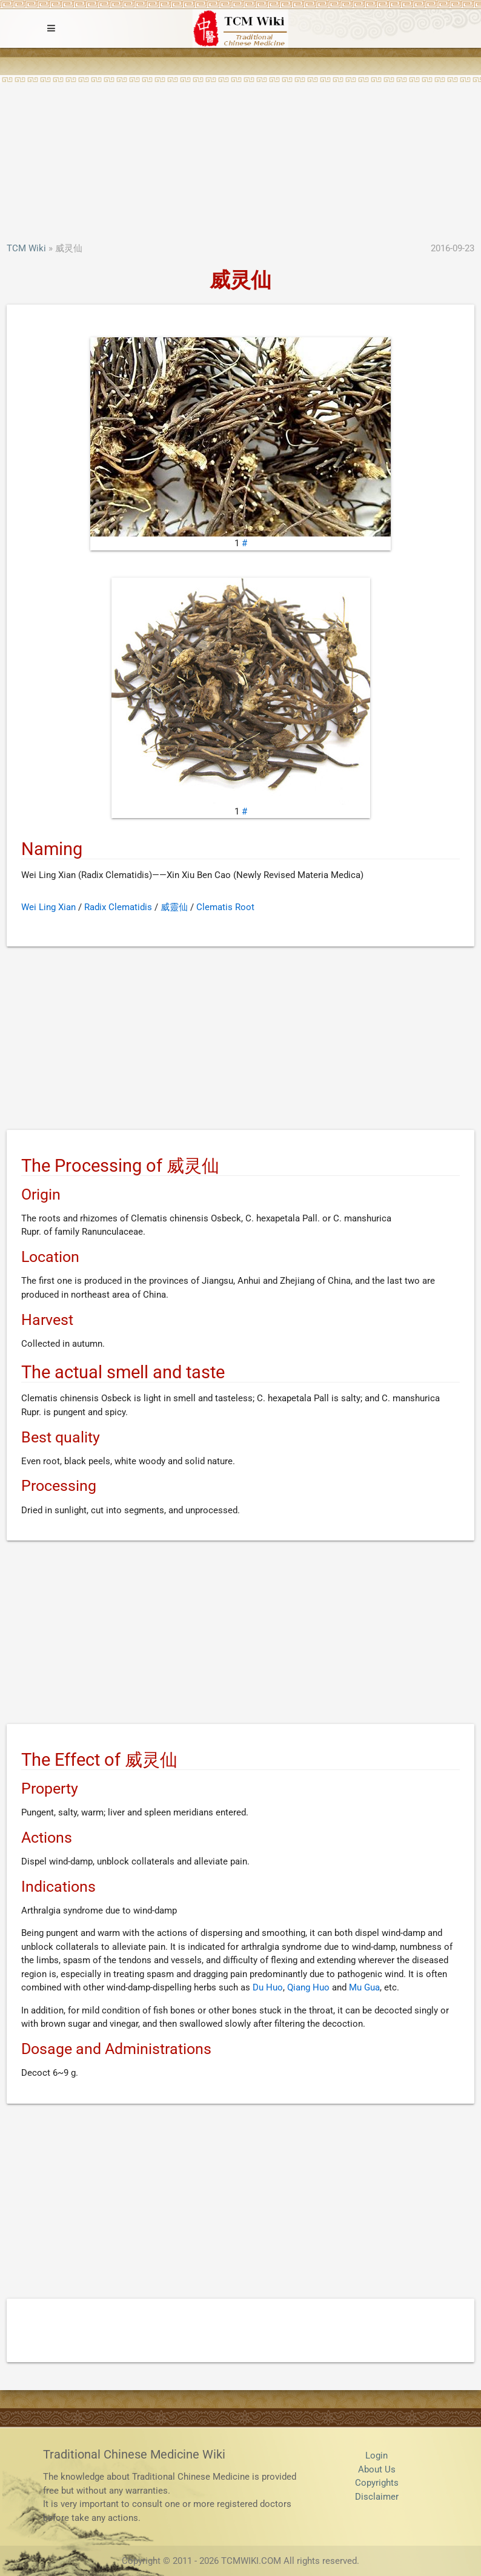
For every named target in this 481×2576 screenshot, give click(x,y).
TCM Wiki (26, 248)
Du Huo (268, 1987)
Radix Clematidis (118, 907)
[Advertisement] (240, 151)
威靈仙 (174, 907)
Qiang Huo (308, 1987)
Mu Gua (364, 1987)
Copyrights (377, 2482)
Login (376, 2455)
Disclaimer (377, 2496)
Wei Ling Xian (48, 907)
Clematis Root (225, 907)
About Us (377, 2469)
